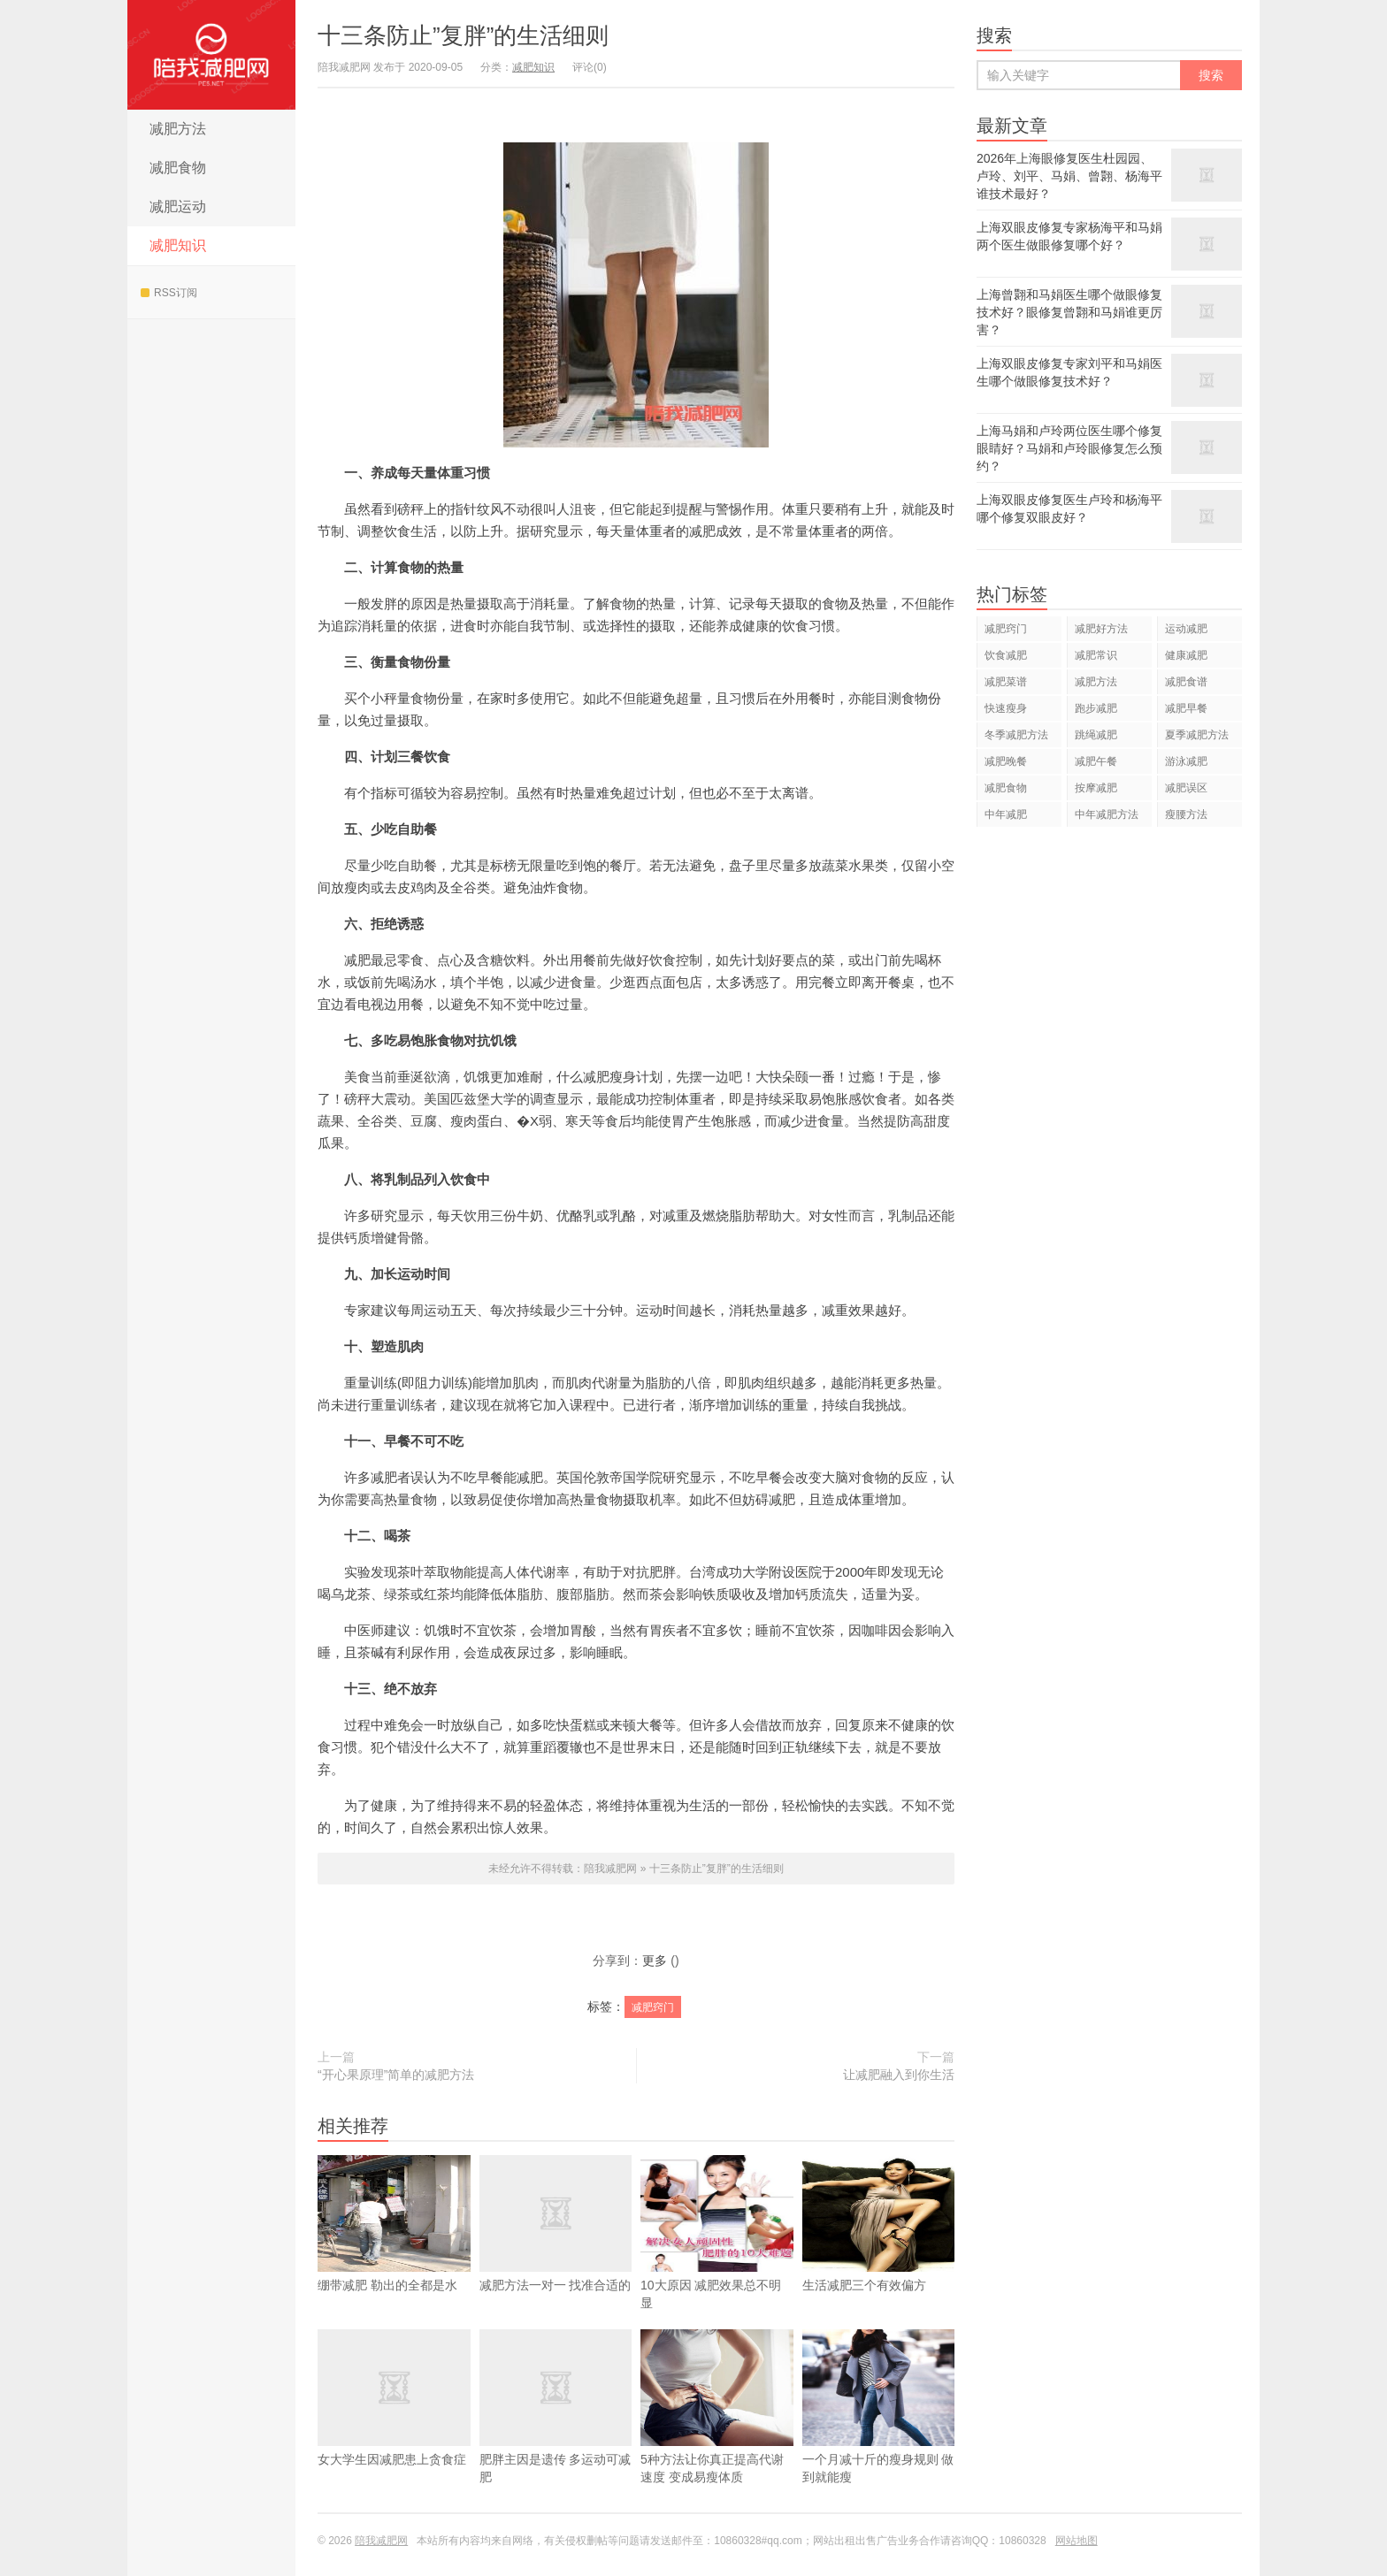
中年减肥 (1006, 814)
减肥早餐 (1186, 708)
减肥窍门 (653, 2007)
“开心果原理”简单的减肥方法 (396, 2075)
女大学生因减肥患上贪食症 (394, 2423)
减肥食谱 (1186, 682)
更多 (654, 1960)
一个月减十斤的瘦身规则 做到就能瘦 (878, 2432)
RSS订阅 (169, 293)
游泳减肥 (1186, 761)
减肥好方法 (1101, 629)
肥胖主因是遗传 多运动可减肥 (555, 2432)
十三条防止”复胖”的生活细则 (463, 35)
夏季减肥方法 (1197, 735)
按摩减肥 (1096, 788)
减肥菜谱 (1006, 682)
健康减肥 (1186, 655)
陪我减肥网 (211, 55)
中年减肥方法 (1106, 814)
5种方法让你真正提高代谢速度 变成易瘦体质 (716, 2432)
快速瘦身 (1006, 708)
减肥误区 (1186, 788)
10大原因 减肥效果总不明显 (716, 2258)
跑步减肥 (1096, 708)
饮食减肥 (1006, 655)
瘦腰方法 (1186, 814)
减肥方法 (177, 128)
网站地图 (1076, 2540)
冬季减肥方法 (1016, 735)
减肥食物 (177, 167)
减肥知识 (177, 245)
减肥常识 (1096, 655)
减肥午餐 (1096, 761)
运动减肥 (1186, 629)
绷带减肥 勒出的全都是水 (394, 2249)
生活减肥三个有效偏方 (878, 2249)
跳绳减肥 (1096, 735)
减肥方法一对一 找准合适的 (555, 2249)
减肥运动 (177, 206)
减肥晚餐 (1006, 761)
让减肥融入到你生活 (898, 2075)
